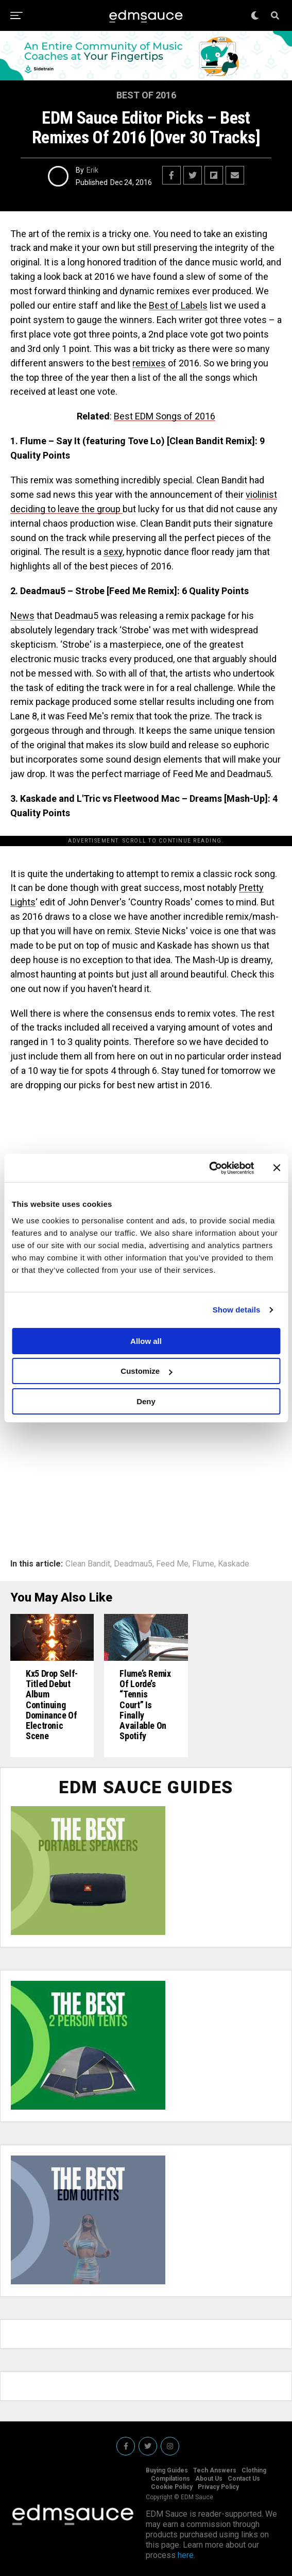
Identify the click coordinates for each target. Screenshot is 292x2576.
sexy (113, 551)
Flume (203, 1564)
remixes (149, 363)
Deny (146, 1401)
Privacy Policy (218, 2486)
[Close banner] (276, 1167)
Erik (92, 170)
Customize (146, 1371)
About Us (208, 2478)
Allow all (146, 1341)
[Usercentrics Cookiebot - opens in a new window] (209, 1168)
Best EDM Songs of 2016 (164, 416)
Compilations (170, 2478)
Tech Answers (214, 2470)
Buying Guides (167, 2470)
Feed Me (172, 1564)
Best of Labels (178, 305)
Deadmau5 (133, 1564)
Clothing (254, 2470)
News (22, 615)
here (186, 2555)
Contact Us (244, 2478)
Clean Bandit (87, 1564)
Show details (237, 1309)
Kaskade (233, 1564)
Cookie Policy (172, 2486)
